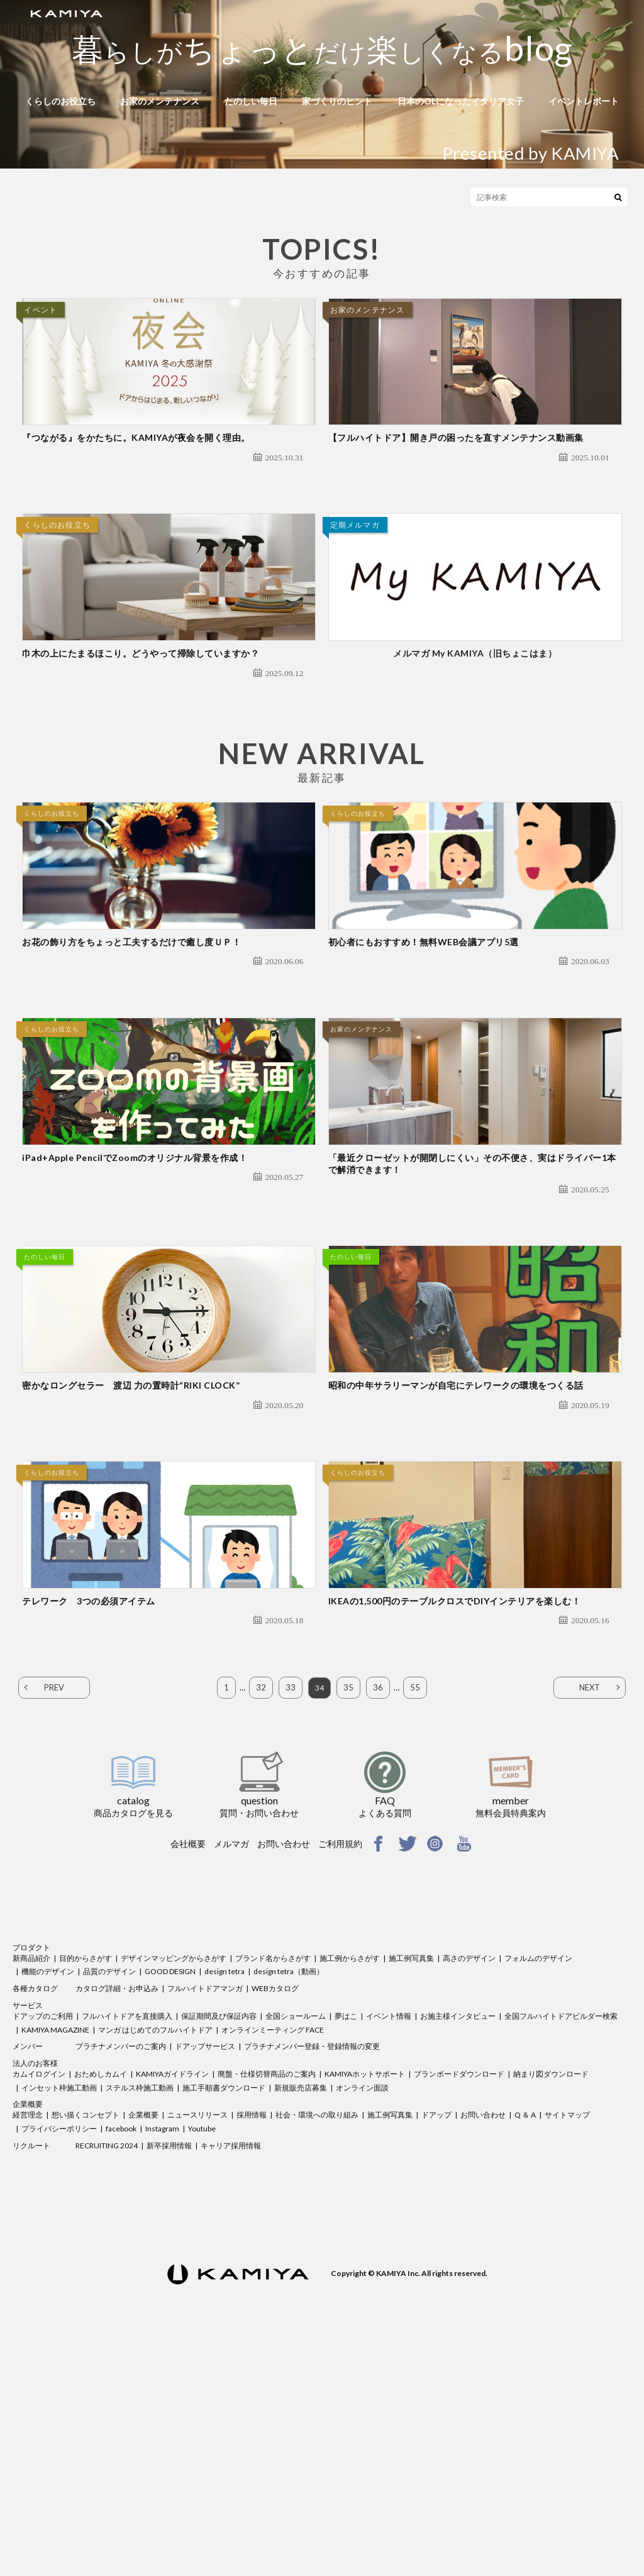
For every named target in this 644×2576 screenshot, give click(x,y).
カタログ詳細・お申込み (116, 2211)
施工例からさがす (349, 2181)
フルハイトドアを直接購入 (127, 2239)
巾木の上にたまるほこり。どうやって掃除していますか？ (140, 728)
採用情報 (251, 2338)
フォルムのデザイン (538, 2181)
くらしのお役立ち (60, 101)
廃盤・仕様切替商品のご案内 (267, 2297)
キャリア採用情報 (231, 2368)
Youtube (202, 2352)
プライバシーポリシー (59, 2352)
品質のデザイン (109, 2194)
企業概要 (28, 2328)
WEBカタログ (275, 2211)
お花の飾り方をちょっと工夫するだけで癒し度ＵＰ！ (131, 1053)
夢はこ (346, 2239)
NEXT (589, 1911)
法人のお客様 (35, 2286)
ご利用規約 (340, 2067)
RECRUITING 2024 (106, 2368)
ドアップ (436, 2338)
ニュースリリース (197, 2338)
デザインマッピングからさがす (173, 2181)
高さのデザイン (469, 2181)
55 (416, 1911)
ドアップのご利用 (43, 2239)
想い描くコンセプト (85, 2338)
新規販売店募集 (300, 2311)
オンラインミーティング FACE (272, 2253)
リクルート (31, 2368)
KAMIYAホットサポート (365, 2297)
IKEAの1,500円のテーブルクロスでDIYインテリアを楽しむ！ (454, 1824)
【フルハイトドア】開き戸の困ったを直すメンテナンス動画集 (456, 475)
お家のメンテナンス (159, 101)
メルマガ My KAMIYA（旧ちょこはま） (475, 728)
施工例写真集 (411, 2181)
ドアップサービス (205, 2269)
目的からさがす (85, 2181)
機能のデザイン (47, 2194)
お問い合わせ (283, 2067)
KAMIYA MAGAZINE (55, 2253)
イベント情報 (388, 2239)
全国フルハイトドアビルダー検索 (561, 2239)
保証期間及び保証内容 (219, 2239)
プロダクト (31, 2170)
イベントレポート (583, 101)
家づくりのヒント (337, 101)
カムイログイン (39, 2297)
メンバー (28, 2269)
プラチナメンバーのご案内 (120, 2269)
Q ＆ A (525, 2338)
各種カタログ (35, 2211)
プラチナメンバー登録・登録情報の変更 (312, 2269)
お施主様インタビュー (458, 2239)
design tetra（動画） (288, 2194)
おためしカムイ (100, 2297)
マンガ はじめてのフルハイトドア (155, 2253)
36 (379, 1911)
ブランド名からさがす (273, 2181)
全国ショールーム (295, 2239)
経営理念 (28, 2338)
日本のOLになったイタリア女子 (460, 101)
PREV (54, 1911)
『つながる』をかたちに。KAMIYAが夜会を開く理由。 (136, 475)
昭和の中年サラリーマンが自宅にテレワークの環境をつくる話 (456, 1571)
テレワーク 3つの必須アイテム (88, 1824)
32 (260, 1911)
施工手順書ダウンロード (223, 2311)
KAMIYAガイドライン (172, 2297)
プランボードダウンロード (459, 2297)
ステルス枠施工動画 (140, 2311)
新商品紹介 (31, 2181)
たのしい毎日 (251, 101)
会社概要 (188, 2067)
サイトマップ (567, 2338)
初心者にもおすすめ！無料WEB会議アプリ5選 (423, 1053)
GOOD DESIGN (170, 2194)
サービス (28, 2228)
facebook (121, 2352)
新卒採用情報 (169, 2368)
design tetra (224, 2194)
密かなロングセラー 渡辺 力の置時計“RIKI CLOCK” (131, 1571)
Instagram (162, 2352)
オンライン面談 (362, 2311)
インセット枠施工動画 (59, 2311)
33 (290, 1911)
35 (349, 1911)
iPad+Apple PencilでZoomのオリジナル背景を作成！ (134, 1306)
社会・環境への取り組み (316, 2338)
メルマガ (231, 2067)
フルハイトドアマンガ (205, 2211)
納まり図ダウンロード (551, 2297)
